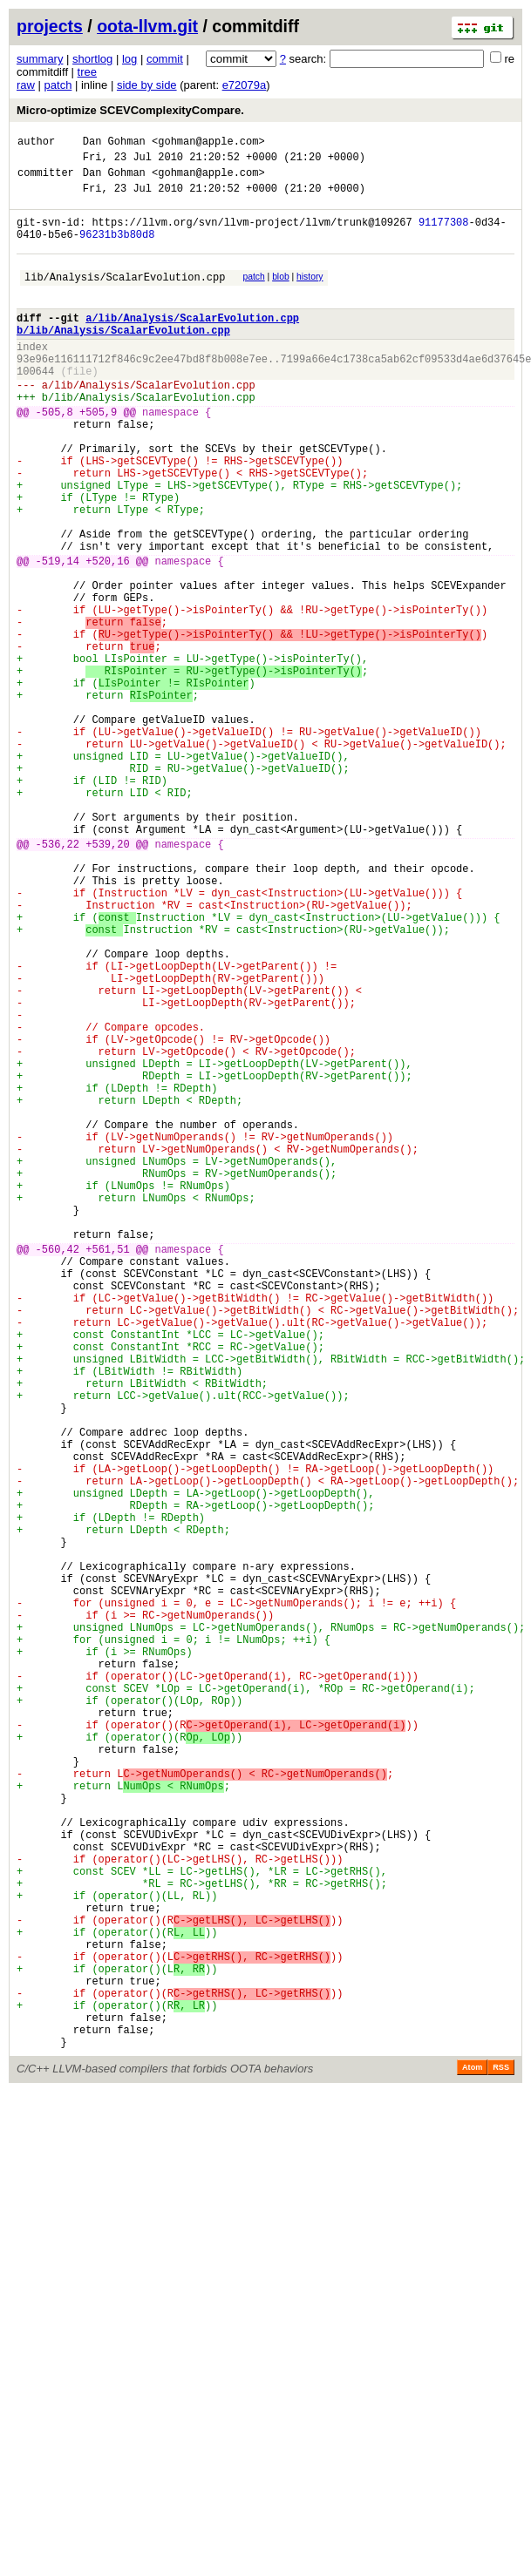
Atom (472, 2459)
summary (40, 58)
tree (87, 71)
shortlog (92, 58)
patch (58, 84)
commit (164, 58)
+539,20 (107, 979)
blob (280, 295)
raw (26, 84)
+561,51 (107, 1471)
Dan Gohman (114, 143)
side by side (147, 84)
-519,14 (57, 636)
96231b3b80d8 (116, 249)
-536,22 (57, 979)
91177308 (444, 234)
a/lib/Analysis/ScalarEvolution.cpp (192, 343)
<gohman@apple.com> (208, 143)
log (129, 58)
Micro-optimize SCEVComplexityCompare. (130, 110)
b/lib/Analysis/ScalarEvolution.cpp (123, 358)
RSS (501, 2459)
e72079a (244, 84)
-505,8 (54, 456)
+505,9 (98, 456)
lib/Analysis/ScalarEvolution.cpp (124, 297)
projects (50, 26)
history (309, 295)
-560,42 (57, 1471)
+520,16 (107, 636)
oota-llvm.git (147, 26)
